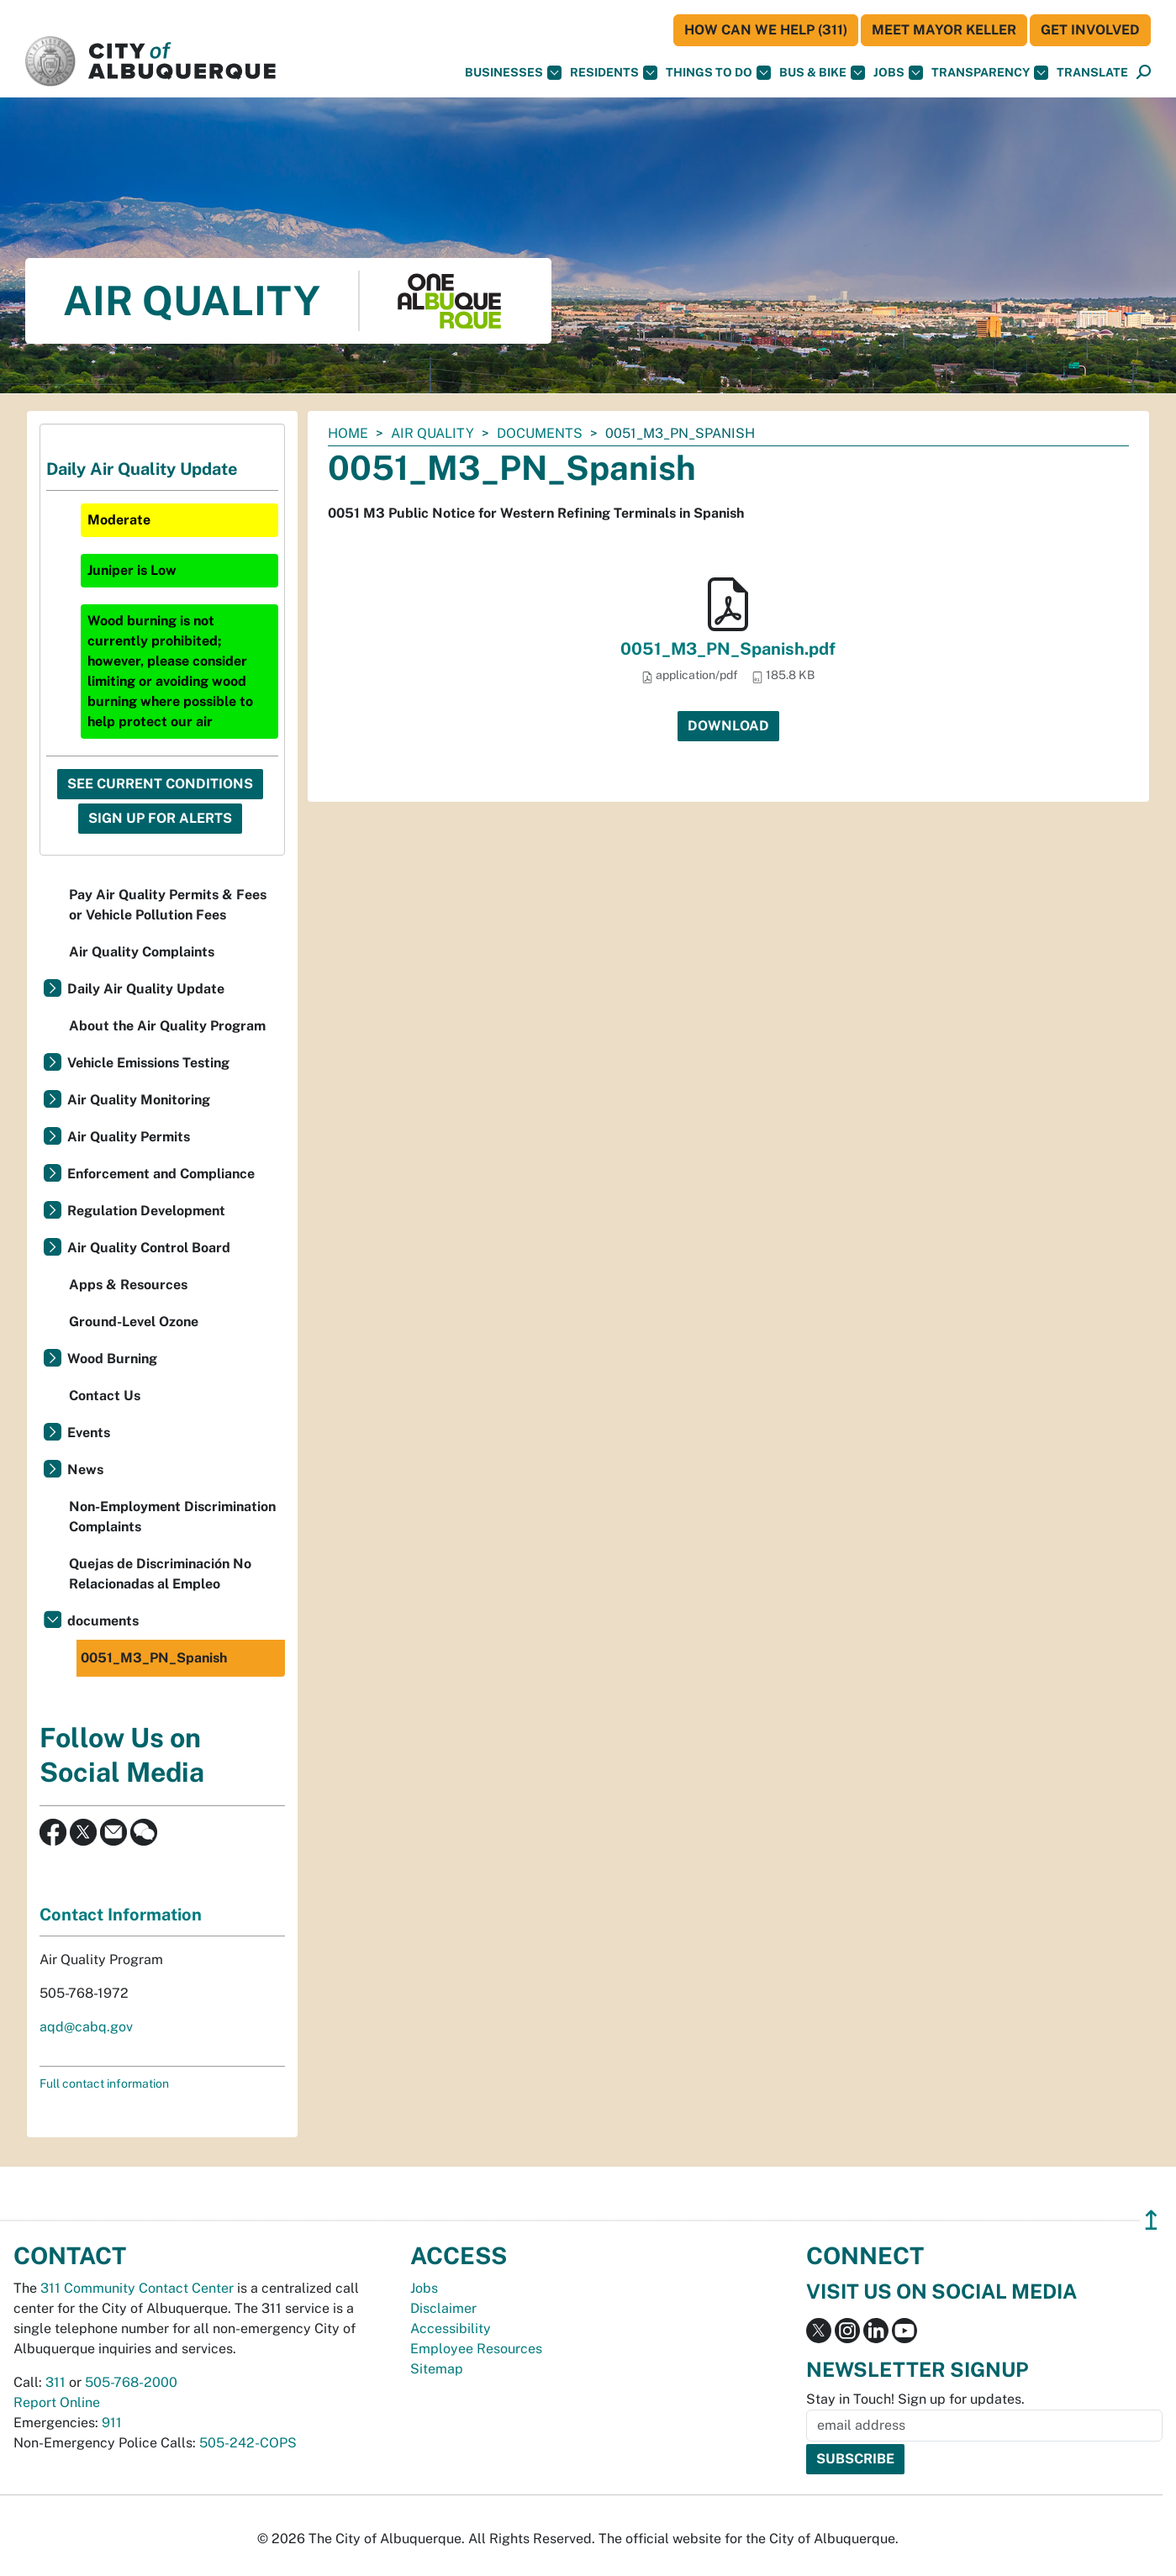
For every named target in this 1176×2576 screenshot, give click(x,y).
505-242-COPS (248, 2443)
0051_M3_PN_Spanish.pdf (728, 649)
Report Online (56, 2402)
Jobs (898, 73)
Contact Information (121, 1914)
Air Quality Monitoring (138, 1100)
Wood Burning (112, 1359)
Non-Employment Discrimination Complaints (172, 1517)
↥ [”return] (1151, 2220)
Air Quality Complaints (141, 952)
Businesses (513, 73)
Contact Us (104, 1396)
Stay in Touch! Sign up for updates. (915, 2399)
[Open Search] (1143, 72)
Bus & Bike (822, 73)
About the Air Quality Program (167, 1026)
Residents (613, 73)
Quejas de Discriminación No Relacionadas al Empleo (160, 1574)
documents (540, 433)
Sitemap (436, 2369)
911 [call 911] (112, 2423)
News (85, 1470)
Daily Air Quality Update (145, 989)
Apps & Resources (128, 1285)
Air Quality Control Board (148, 1248)
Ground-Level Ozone (133, 1322)
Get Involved (1090, 30)
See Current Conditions (160, 784)
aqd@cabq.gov (86, 2027)
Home (348, 433)
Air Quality (432, 433)
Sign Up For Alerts (160, 818)
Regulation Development (146, 1211)
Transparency (989, 73)
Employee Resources (476, 2349)
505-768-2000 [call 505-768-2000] (131, 2382)
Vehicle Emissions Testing (148, 1063)
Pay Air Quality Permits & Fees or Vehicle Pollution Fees (167, 905)
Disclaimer (443, 2308)
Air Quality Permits (128, 1137)
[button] (1092, 72)
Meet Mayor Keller (944, 30)
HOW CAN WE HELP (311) (765, 30)
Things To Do (718, 73)
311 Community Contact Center (137, 2288)
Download (728, 726)
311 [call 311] (55, 2382)
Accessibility (450, 2328)
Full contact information (104, 2083)
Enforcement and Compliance (161, 1174)
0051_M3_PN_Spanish (154, 1658)
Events (88, 1433)
